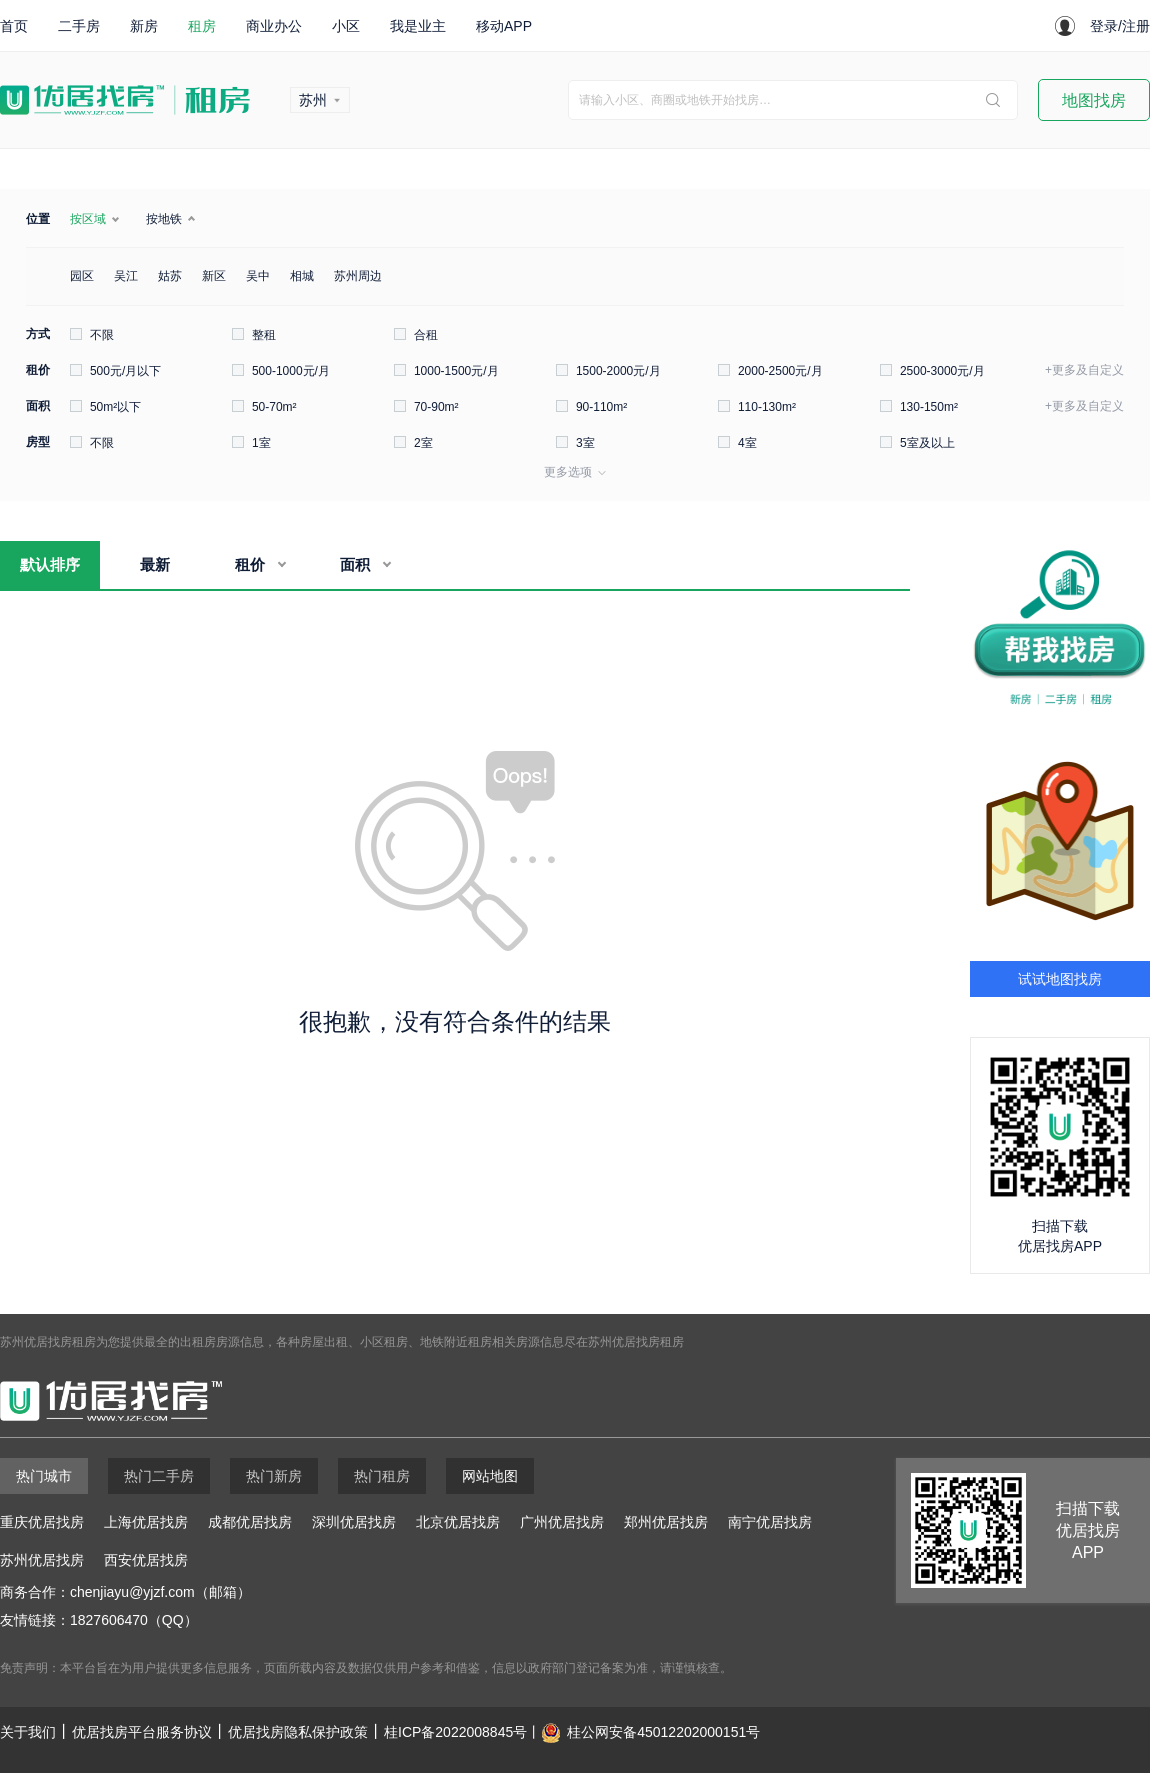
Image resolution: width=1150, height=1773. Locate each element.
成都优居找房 (250, 1522)
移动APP (504, 26)
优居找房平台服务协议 (142, 1732)
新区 (214, 276)
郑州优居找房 (666, 1522)
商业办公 (274, 26)
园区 (82, 276)
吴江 (126, 276)
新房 (144, 26)
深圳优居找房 (354, 1522)
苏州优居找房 (42, 1560)
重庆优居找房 (42, 1522)
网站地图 (490, 1476)
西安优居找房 (146, 1560)
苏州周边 (358, 276)
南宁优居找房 (770, 1522)
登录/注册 (1120, 26)
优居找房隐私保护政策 (298, 1732)
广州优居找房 (562, 1522)
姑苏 (170, 276)
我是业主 (418, 26)
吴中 (258, 276)
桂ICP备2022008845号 (455, 1732)
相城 (302, 276)
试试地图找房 (1060, 979)
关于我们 (28, 1732)
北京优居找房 (458, 1522)
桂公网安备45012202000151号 (663, 1732)
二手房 (79, 26)
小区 (346, 26)
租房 (202, 26)
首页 (14, 26)
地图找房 (1094, 100)
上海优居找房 (146, 1522)
